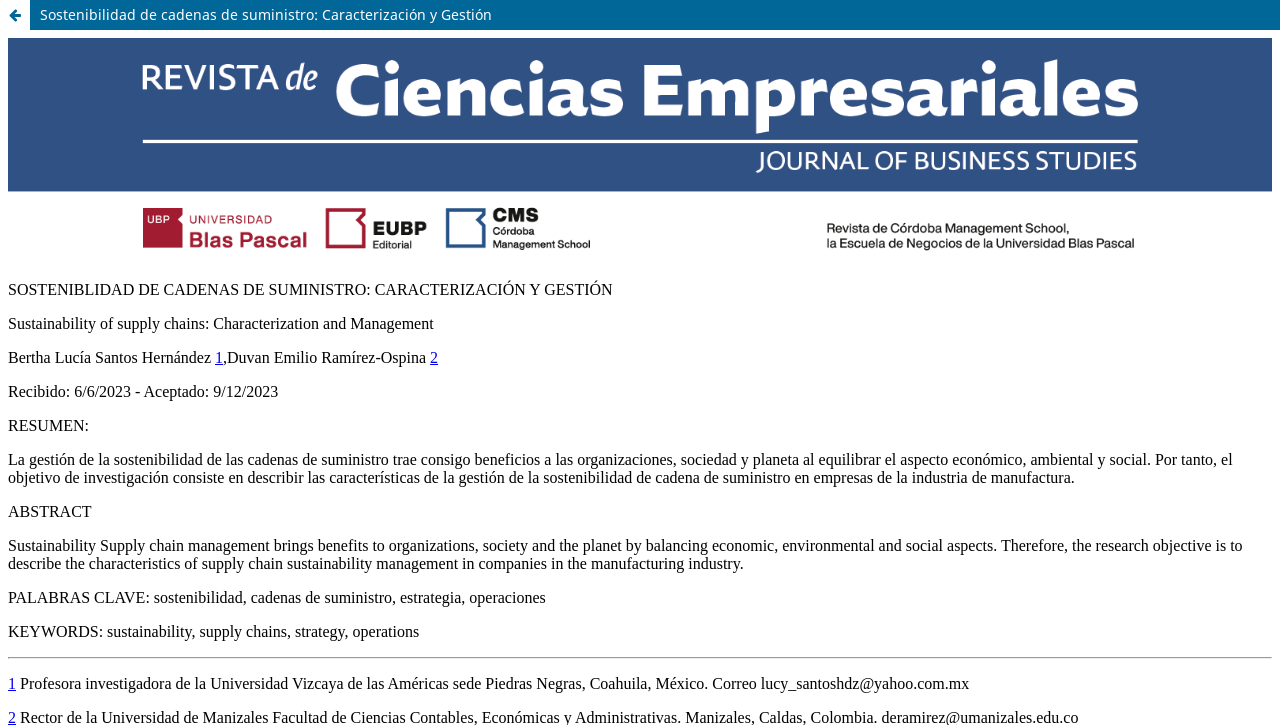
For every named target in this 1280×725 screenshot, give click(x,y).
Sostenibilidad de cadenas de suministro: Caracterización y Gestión (266, 14)
